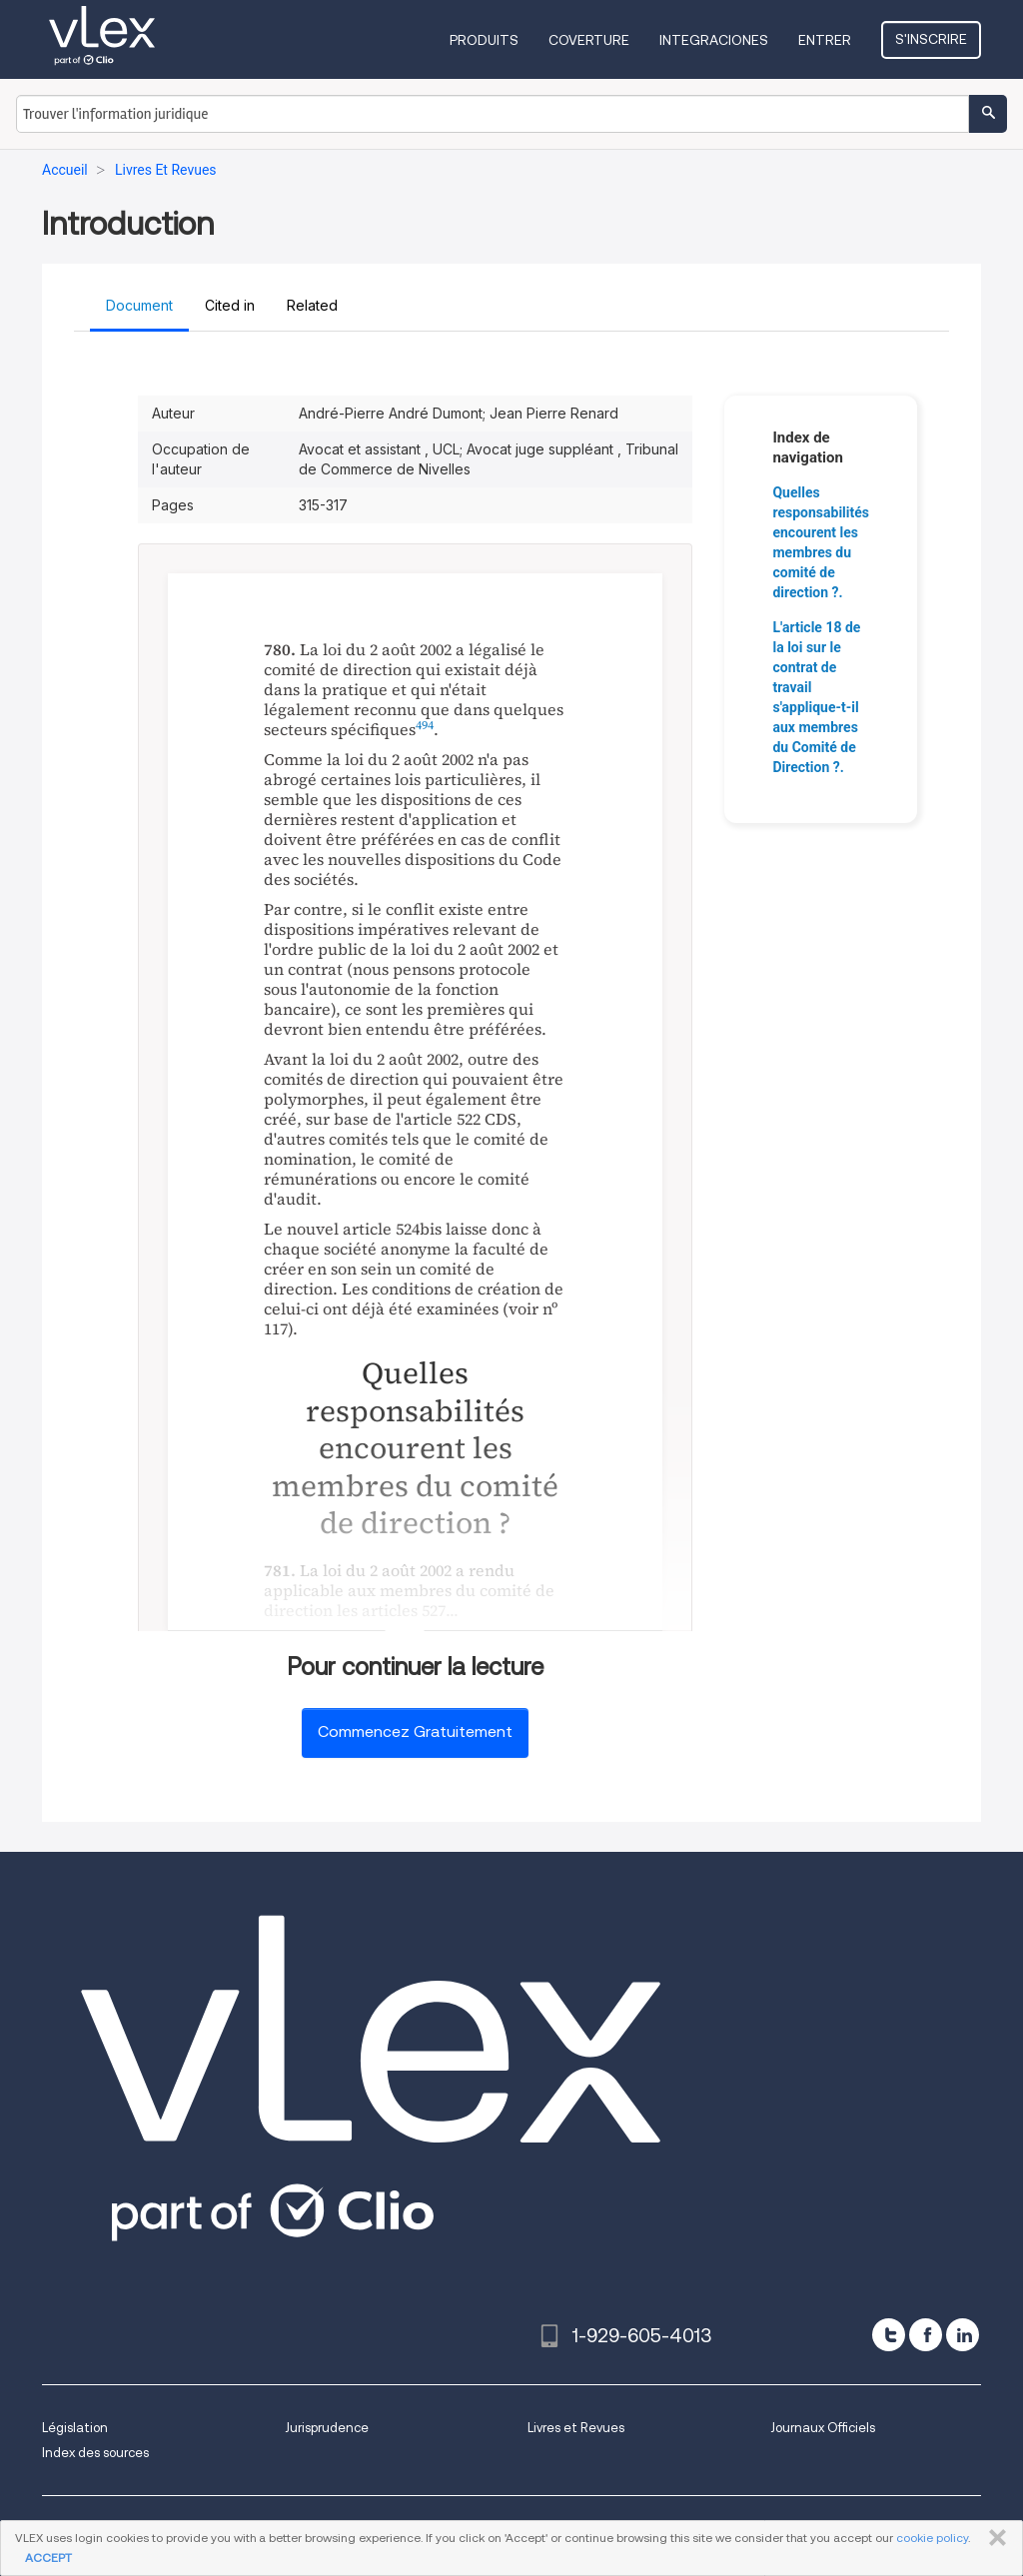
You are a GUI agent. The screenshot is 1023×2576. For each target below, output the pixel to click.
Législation (75, 2427)
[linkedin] (962, 2334)
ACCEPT (48, 2557)
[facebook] (925, 2334)
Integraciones (713, 40)
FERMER (993, 2538)
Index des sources (95, 2452)
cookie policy (932, 2537)
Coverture (588, 40)
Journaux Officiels (822, 2427)
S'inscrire (931, 39)
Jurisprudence (327, 2427)
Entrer (824, 40)
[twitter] (888, 2334)
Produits (484, 40)
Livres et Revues (575, 2427)
